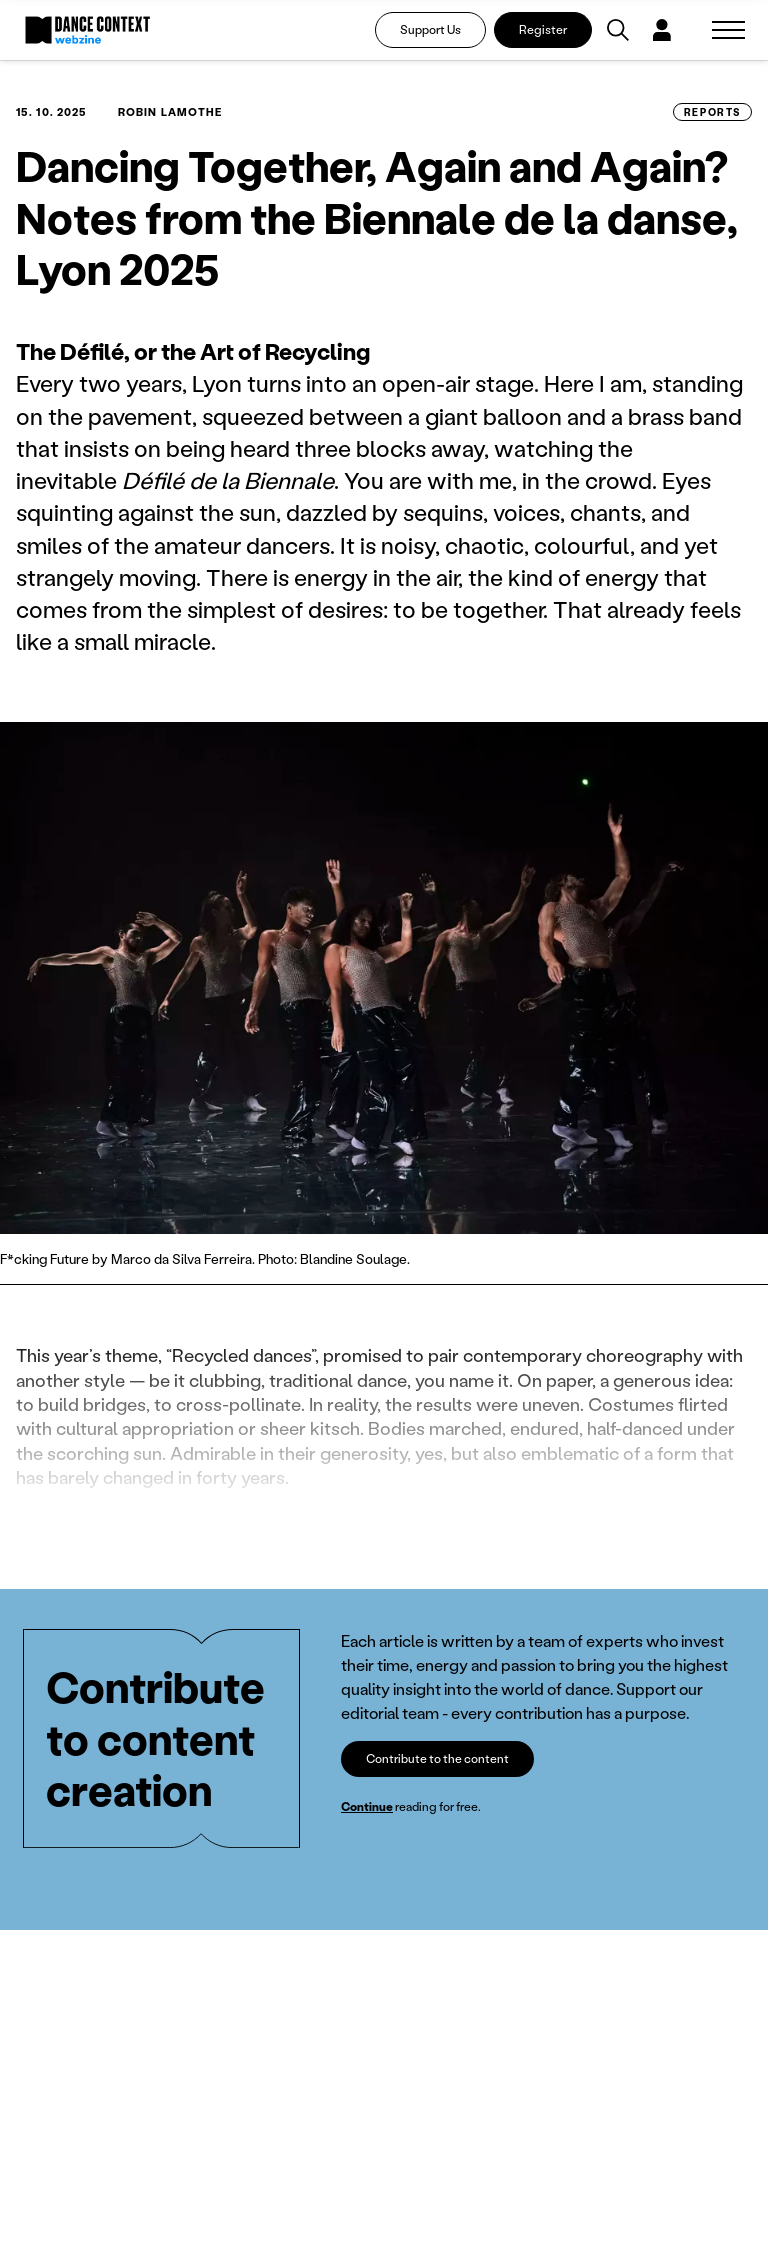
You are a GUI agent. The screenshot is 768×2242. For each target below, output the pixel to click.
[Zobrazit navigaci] (728, 30)
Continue (367, 1806)
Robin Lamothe (170, 112)
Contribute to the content (437, 1758)
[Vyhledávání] (618, 30)
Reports (712, 112)
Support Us (430, 29)
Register (543, 29)
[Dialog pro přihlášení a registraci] (662, 30)
